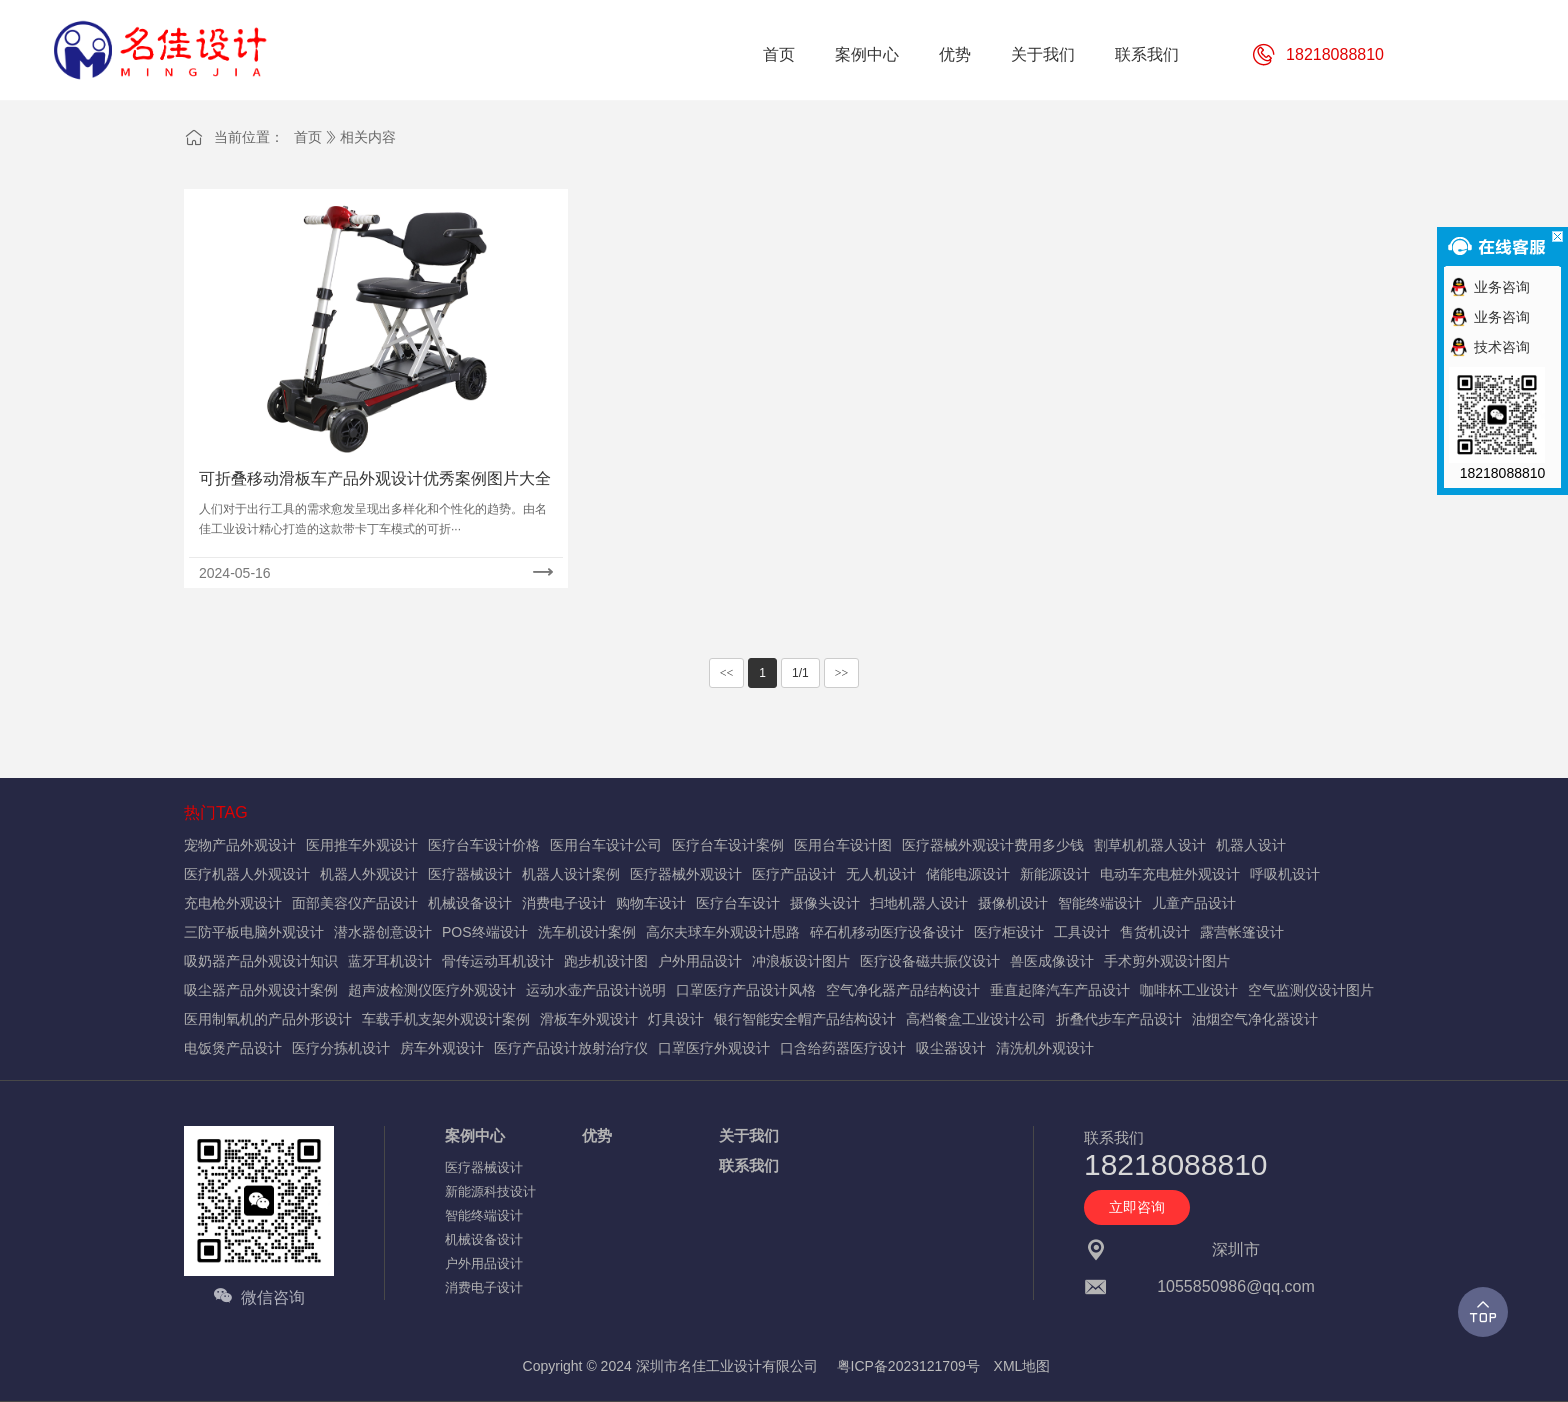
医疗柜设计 (1009, 932)
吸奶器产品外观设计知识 (261, 961)
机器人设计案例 (571, 874)
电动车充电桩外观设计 (1170, 874)
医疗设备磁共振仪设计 (930, 961)
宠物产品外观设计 (240, 845)
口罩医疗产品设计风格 (746, 990)
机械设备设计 (470, 903)
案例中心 (475, 1135)
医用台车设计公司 (606, 845)
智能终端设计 (1100, 903)
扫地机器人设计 (919, 903)
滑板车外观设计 (589, 1019)
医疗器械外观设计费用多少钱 (993, 845)
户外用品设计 (700, 961)
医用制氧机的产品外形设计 (268, 1019)
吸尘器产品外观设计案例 (261, 990)
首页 (308, 137)
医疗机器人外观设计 (247, 874)
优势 (597, 1135)
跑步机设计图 (606, 961)
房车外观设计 (442, 1048)
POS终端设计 (485, 932)
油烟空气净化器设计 (1255, 1019)
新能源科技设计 (490, 1191)
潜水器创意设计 (383, 932)
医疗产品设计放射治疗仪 (571, 1048)
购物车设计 (651, 903)
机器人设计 (1251, 845)
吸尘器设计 (951, 1048)
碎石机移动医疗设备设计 (887, 932)
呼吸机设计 (1285, 874)
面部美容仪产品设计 (355, 903)
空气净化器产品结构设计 (903, 990)
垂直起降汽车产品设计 (1060, 990)
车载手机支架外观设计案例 (446, 1019)
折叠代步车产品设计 (1119, 1019)
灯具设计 (676, 1019)
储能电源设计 (968, 874)
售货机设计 (1155, 932)
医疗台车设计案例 (728, 845)
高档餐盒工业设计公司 (976, 1019)
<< (727, 673)
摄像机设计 (1013, 903)
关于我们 (749, 1135)
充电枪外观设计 (233, 903)
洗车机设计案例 (587, 932)
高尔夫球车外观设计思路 (723, 932)
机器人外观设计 (369, 874)
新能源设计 (1055, 874)
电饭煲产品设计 (233, 1048)
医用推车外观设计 (362, 845)
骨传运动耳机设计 (498, 961)
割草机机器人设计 (1150, 845)
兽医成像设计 (1052, 961)
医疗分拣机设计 (341, 1048)
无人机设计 (881, 874)
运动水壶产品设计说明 (596, 990)
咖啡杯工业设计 (1189, 990)
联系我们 (749, 1165)
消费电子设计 (564, 903)
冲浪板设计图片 (801, 961)
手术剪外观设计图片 (1167, 961)
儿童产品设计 (1194, 903)
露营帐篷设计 (1242, 932)
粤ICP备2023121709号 (908, 1366)
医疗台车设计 (738, 903)
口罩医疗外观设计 (714, 1048)
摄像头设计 (825, 903)
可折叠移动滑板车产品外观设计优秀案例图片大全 (375, 478)
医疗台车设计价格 (484, 845)
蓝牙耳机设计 (390, 961)
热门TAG (216, 812)
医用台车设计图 (843, 845)
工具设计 (1082, 932)
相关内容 (368, 137)
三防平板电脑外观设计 (254, 932)
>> (842, 673)
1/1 (800, 673)
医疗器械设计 (470, 874)
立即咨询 (1137, 1207)
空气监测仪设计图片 (1311, 990)
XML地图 (1022, 1366)
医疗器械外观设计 (686, 874)
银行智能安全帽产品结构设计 (805, 1019)
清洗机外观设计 (1045, 1048)
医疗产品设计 (794, 874)
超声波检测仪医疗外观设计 (432, 990)
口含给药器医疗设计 (843, 1048)
